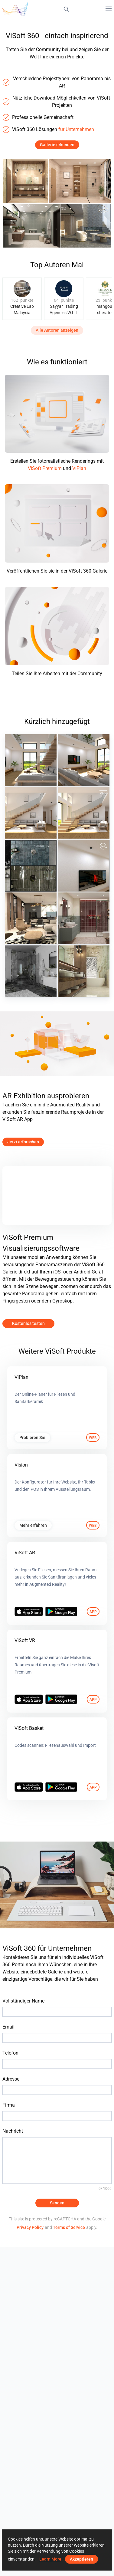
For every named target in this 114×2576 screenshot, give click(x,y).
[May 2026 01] (31, 813)
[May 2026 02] (83, 760)
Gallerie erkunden (57, 144)
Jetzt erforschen (23, 1141)
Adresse (10, 2079)
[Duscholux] (31, 971)
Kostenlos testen (28, 1323)
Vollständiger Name (23, 2001)
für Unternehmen (76, 129)
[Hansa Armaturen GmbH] (31, 866)
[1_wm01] (83, 971)
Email (8, 2027)
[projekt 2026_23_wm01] (31, 918)
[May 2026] (83, 813)
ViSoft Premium (45, 468)
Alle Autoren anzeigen (57, 330)
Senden (57, 2202)
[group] (22, 299)
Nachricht (12, 2131)
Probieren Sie (32, 1437)
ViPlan (79, 468)
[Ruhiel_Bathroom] (83, 918)
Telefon (10, 2053)
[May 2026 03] (31, 760)
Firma (8, 2105)
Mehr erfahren (33, 1525)
